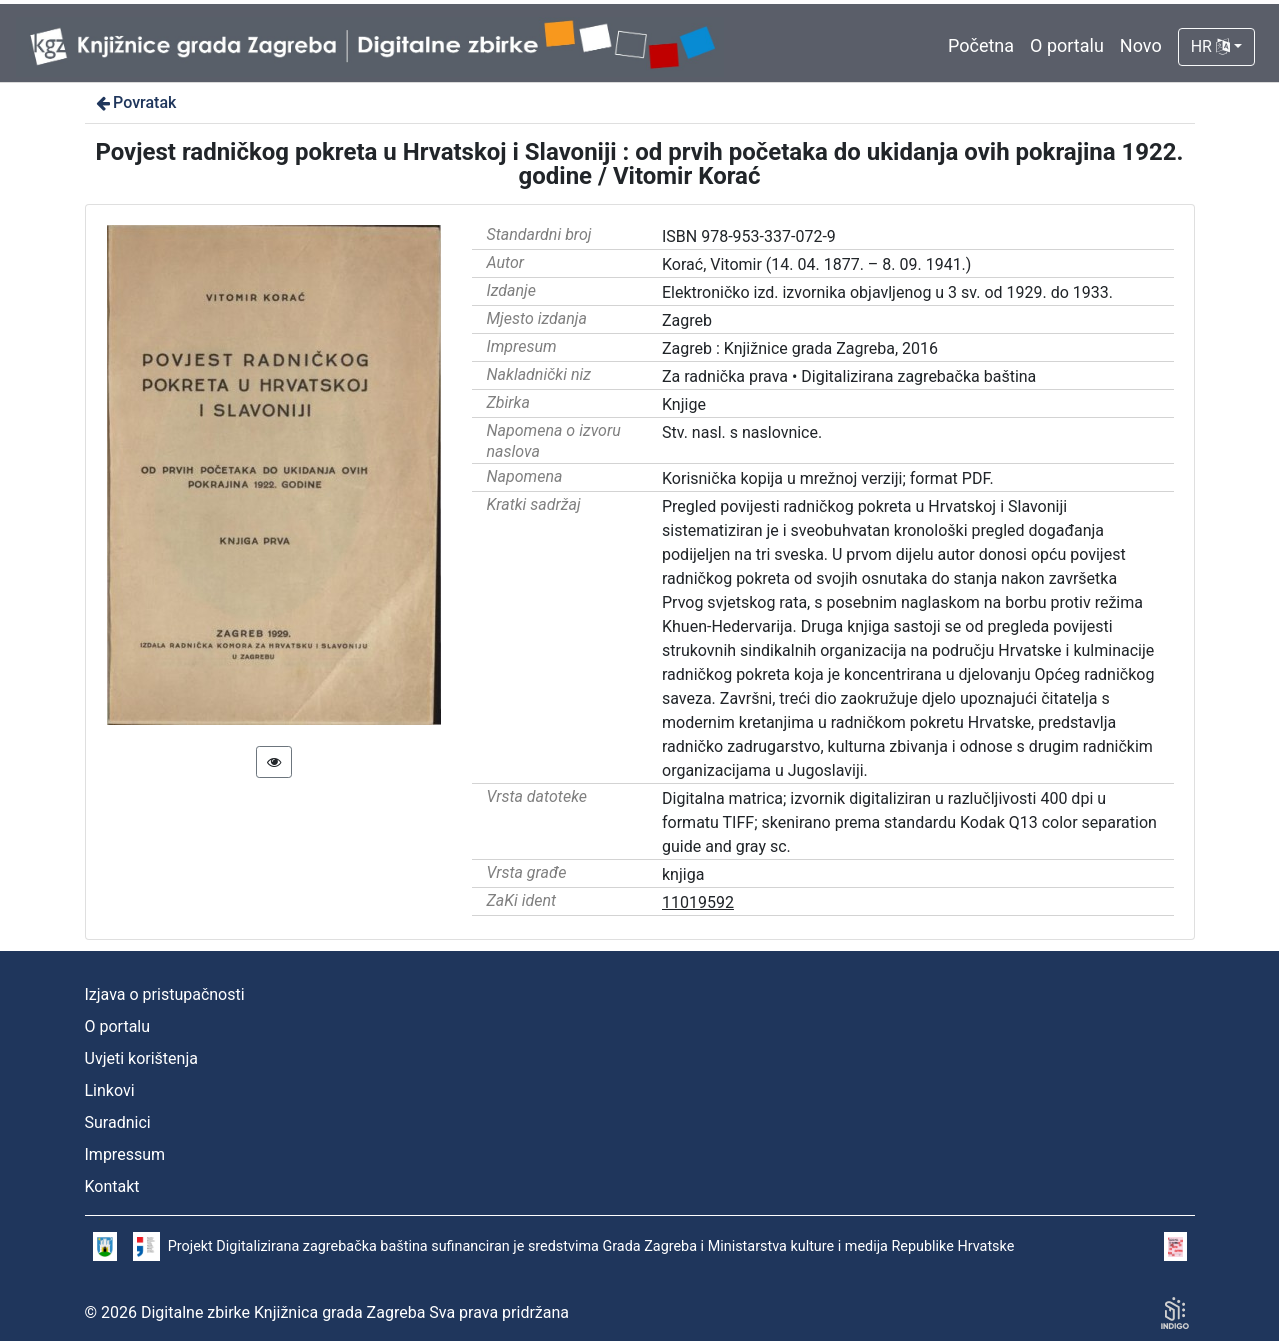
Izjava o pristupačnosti (165, 994)
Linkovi (110, 1090)
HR (1210, 46)
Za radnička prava (725, 376)
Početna (981, 45)
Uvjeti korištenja (141, 1058)
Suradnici (118, 1122)
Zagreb (687, 320)
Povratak (135, 102)
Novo (1141, 45)
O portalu (1067, 45)
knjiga (683, 874)
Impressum (125, 1154)
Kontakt (112, 1186)
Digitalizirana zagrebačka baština (918, 376)
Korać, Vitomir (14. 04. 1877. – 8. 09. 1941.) (816, 264)
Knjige (684, 404)
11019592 (698, 902)
